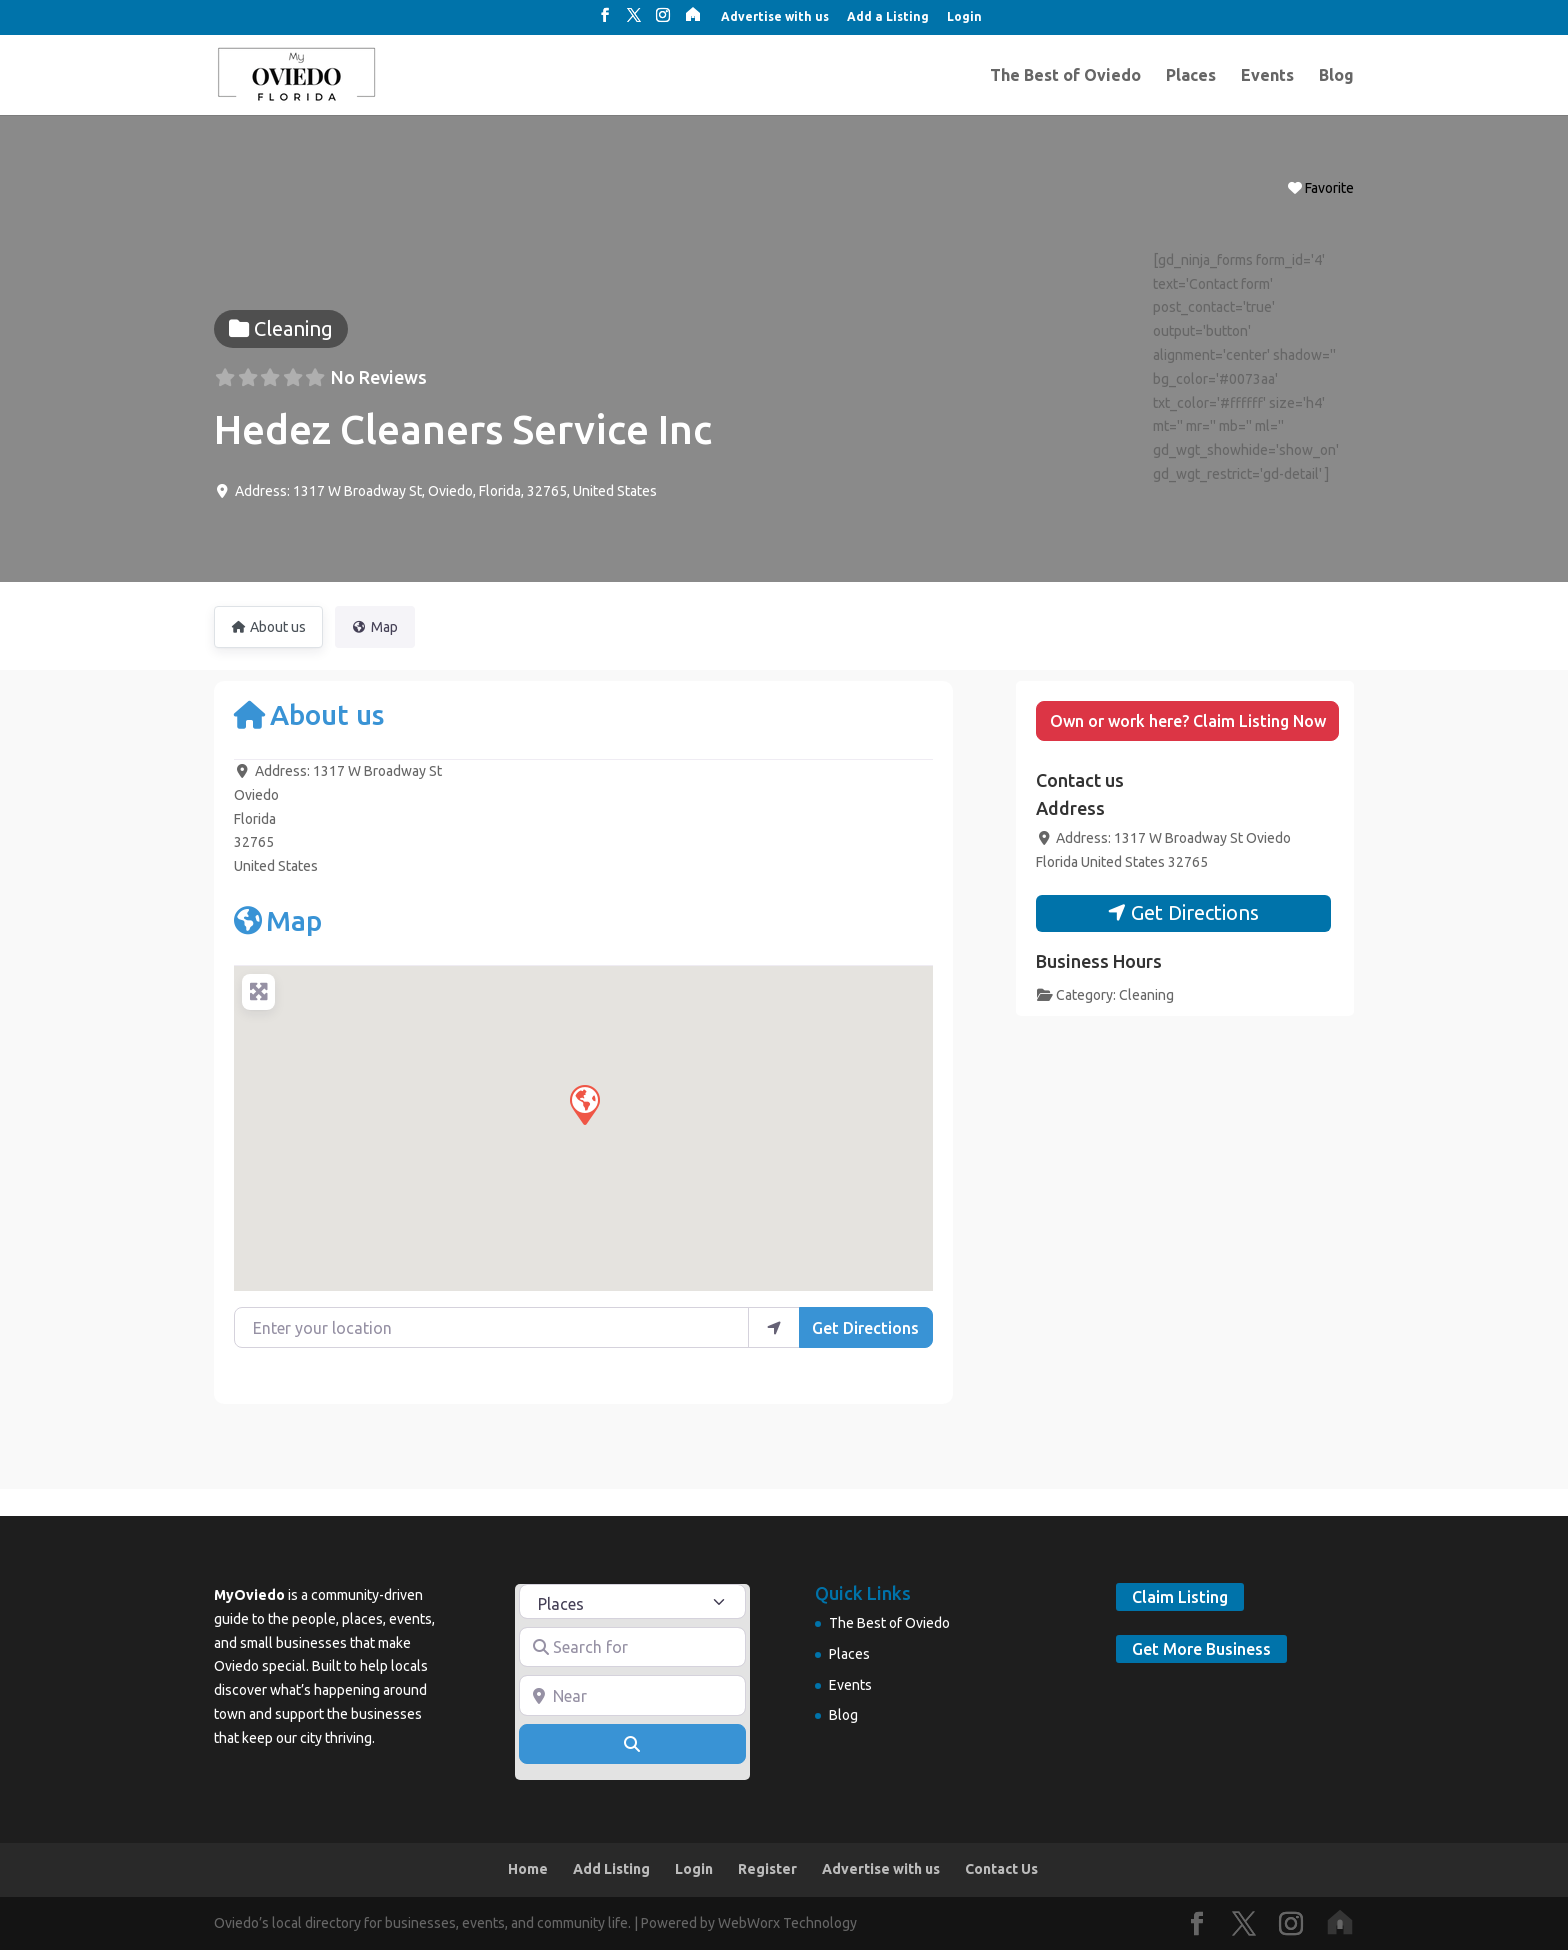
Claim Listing (1180, 1597)
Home (528, 1869)
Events (1267, 76)
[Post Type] (633, 1601)
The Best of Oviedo (1065, 76)
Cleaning (1146, 995)
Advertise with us (775, 17)
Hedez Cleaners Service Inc (463, 429)
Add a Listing (888, 17)
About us (309, 714)
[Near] (633, 1695)
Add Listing (611, 1869)
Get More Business (1201, 1649)
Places (1191, 76)
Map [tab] (375, 627)
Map (278, 920)
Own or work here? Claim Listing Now (1188, 721)
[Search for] (633, 1647)
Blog (1336, 76)
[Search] (633, 1744)
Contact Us (1001, 1869)
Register (767, 1869)
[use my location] (774, 1327)
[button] (584, 1104)
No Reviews (379, 377)
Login (964, 17)
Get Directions (865, 1328)
